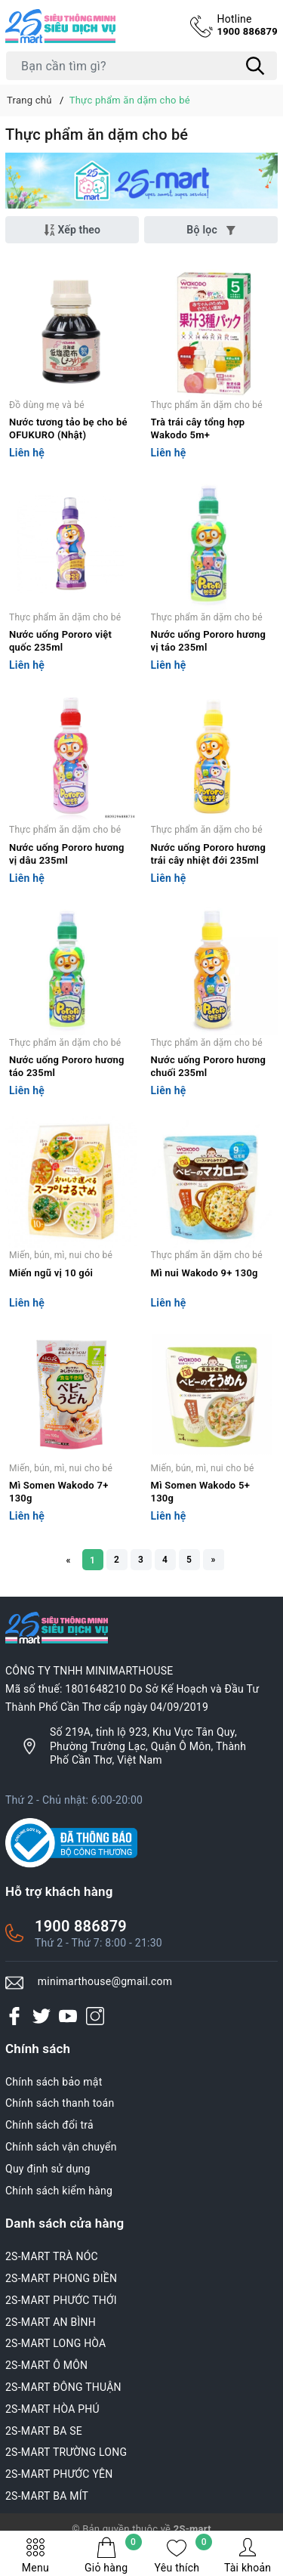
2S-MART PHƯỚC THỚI (61, 2300)
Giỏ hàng (113, 2555)
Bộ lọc (210, 230)
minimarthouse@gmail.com (105, 1981)
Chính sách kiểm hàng (58, 2191)
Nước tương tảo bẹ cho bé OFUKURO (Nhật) (68, 428)
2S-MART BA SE (43, 2431)
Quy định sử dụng (48, 2169)
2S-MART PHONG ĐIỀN (61, 2278)
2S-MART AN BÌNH (50, 2322)
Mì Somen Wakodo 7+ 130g (59, 1492)
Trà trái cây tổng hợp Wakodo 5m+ (198, 428)
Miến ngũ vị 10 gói (51, 1273)
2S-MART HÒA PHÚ (52, 2409)
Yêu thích (184, 2555)
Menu (35, 2555)
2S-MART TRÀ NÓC (51, 2256)
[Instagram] (95, 2016)
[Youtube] (68, 2016)
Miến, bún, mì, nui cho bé (60, 1255)
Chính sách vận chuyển (61, 2147)
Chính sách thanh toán (59, 2103)
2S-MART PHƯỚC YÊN (59, 2474)
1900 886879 (247, 24)
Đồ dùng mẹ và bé (47, 405)
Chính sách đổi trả (49, 2125)
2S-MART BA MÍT (46, 2496)
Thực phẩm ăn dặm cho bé (207, 405)
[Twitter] (41, 2016)
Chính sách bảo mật (53, 2082)
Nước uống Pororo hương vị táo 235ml (208, 641)
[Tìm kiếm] (255, 65)
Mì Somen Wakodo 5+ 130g (201, 1492)
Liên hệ (27, 453)
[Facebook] (14, 2016)
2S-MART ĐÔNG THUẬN (63, 2387)
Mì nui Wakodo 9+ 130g (204, 1273)
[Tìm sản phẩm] (141, 66)
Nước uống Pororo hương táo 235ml (67, 1066)
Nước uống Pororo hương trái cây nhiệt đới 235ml (208, 854)
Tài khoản (247, 2555)
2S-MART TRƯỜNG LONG (66, 2452)
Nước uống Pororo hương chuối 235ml (208, 1066)
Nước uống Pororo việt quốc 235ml (60, 641)
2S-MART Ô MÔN (46, 2365)
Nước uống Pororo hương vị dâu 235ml (67, 854)
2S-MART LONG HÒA (55, 2343)
